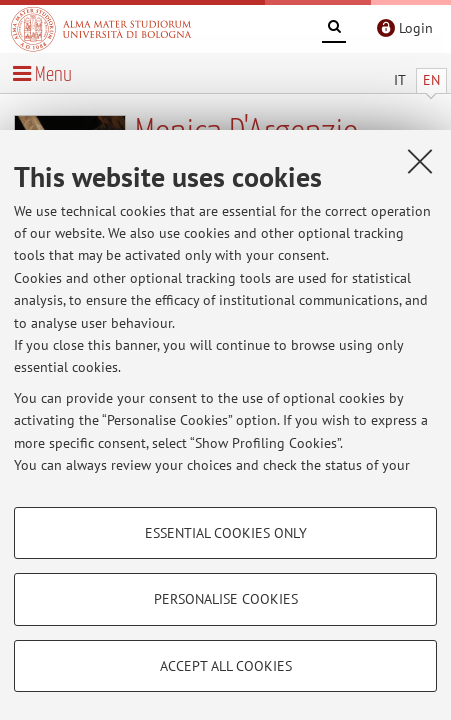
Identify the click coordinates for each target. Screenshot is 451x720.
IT (400, 80)
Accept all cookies (226, 666)
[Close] (420, 161)
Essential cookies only (226, 533)
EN (431, 80)
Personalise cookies (226, 599)
